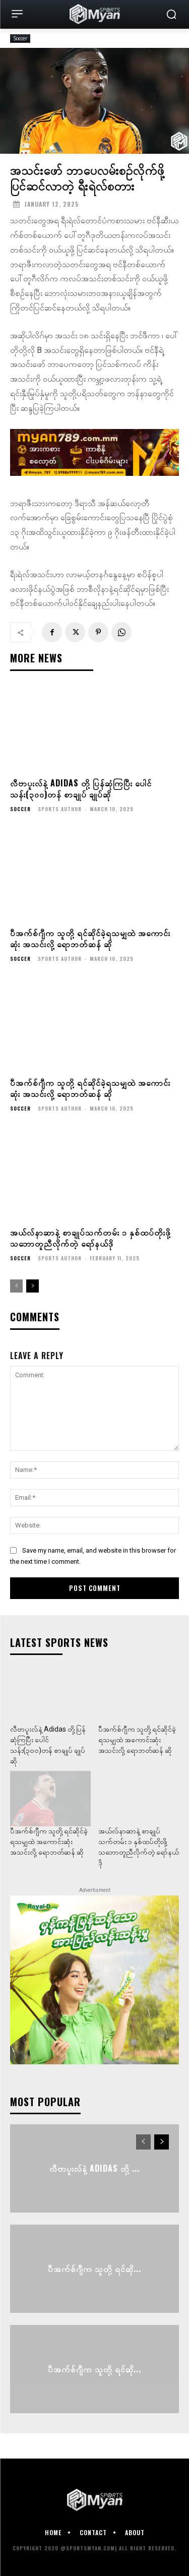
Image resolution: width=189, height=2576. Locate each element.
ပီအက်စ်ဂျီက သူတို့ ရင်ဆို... (94, 2268)
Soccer (20, 38)
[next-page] (32, 1286)
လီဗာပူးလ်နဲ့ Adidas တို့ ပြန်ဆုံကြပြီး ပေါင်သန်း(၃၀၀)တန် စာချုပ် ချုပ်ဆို (81, 788)
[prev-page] (16, 1286)
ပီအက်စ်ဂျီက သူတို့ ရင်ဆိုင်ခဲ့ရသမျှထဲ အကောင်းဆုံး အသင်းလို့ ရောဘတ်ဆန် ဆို (90, 938)
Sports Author (60, 809)
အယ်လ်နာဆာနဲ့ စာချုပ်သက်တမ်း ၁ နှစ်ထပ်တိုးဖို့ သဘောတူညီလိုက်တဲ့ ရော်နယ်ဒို (90, 1237)
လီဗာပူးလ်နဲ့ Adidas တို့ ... (94, 2168)
